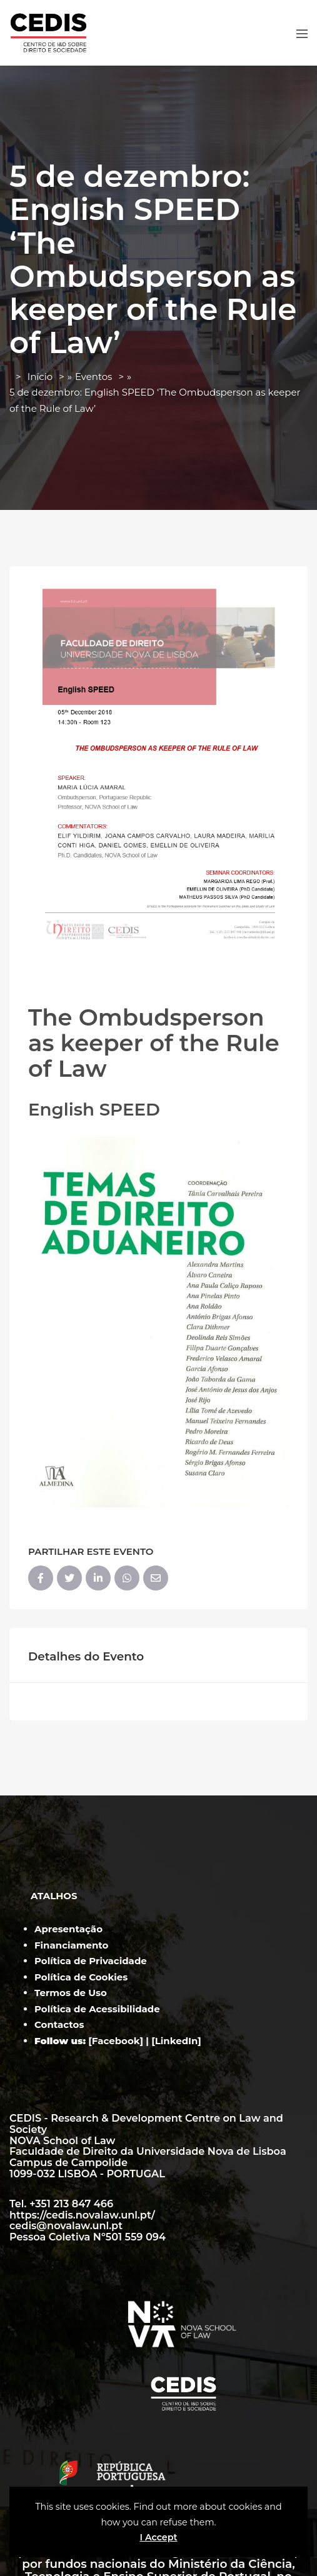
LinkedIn (176, 2041)
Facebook (116, 2041)
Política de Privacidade (90, 1961)
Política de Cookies (81, 1977)
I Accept (158, 2537)
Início (40, 376)
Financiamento (71, 1945)
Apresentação (68, 1929)
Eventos (94, 376)
